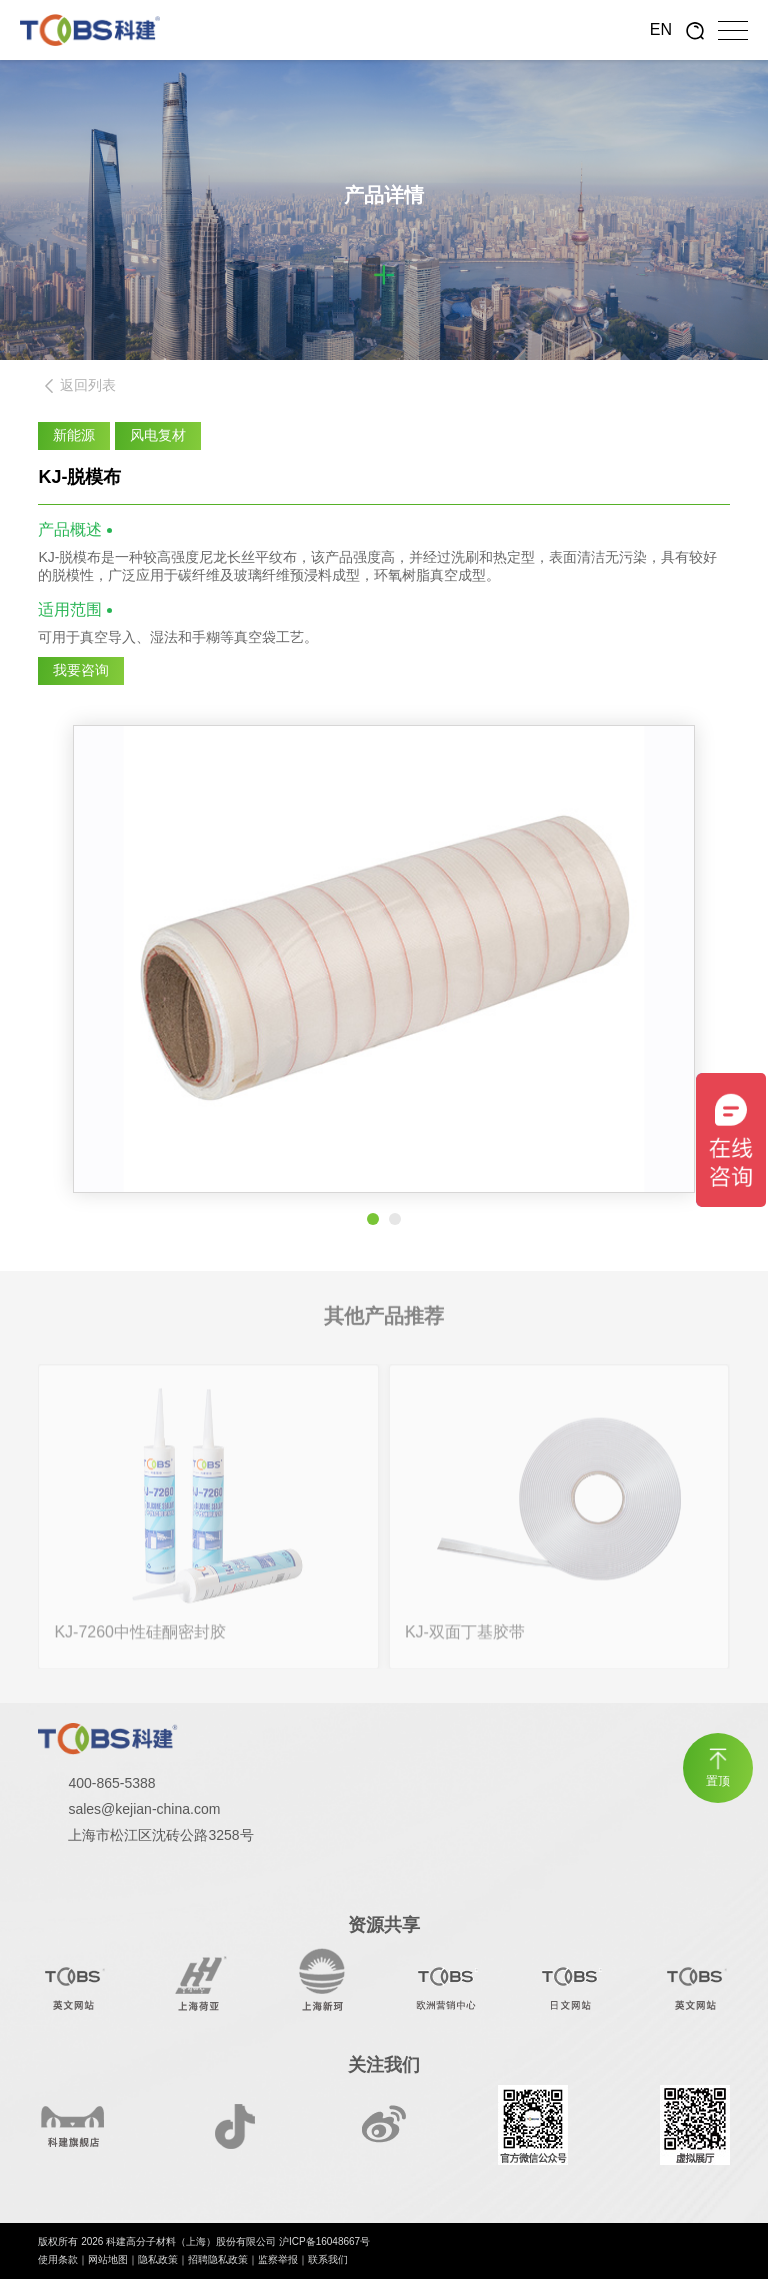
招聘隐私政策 (218, 2259)
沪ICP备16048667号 (324, 2241)
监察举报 (278, 2259)
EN (661, 29)
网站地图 (108, 2259)
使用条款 (58, 2259)
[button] (373, 1219)
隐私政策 (158, 2259)
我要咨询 (81, 670)
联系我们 (328, 2259)
